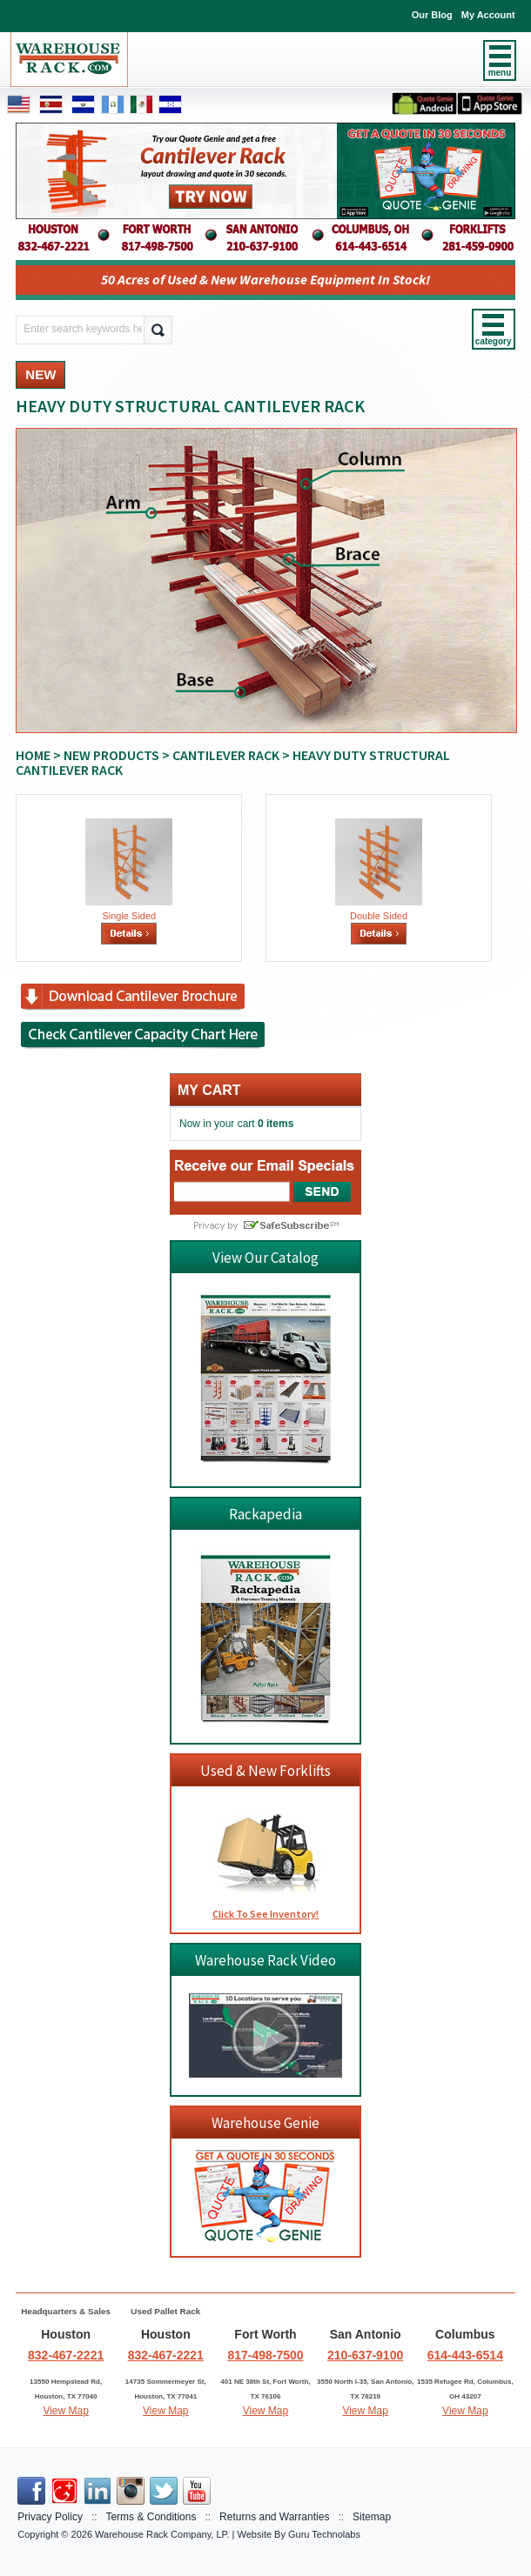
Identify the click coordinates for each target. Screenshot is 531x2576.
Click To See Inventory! (265, 1913)
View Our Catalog (265, 1257)
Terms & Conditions (150, 2517)
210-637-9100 (365, 2355)
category (493, 341)
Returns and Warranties (274, 2517)
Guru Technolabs (324, 2534)
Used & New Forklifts (265, 1770)
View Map (65, 2411)
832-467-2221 (66, 2355)
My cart (209, 1090)
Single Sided (129, 916)
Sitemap (372, 2517)
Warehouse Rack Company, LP (160, 2534)
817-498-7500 (265, 2355)
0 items (275, 1124)
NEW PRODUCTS (111, 755)
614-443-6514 (465, 2355)
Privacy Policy (50, 2517)
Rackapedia (265, 1514)
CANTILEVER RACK (225, 755)
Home (33, 755)
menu (500, 72)
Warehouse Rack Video (265, 1960)
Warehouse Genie (265, 2122)
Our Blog (432, 15)
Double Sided (378, 916)
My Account (488, 15)
